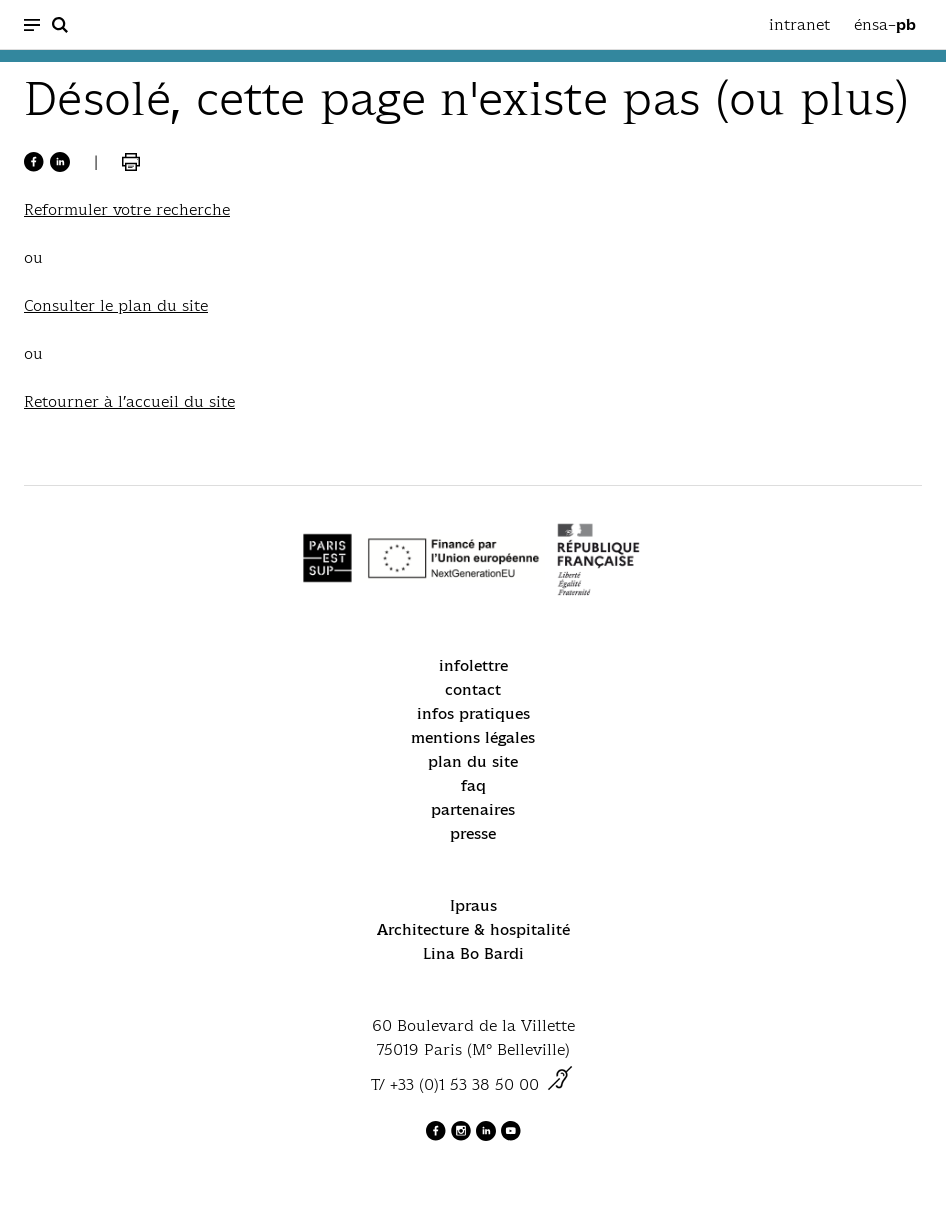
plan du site (473, 761)
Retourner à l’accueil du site (129, 401)
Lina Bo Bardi (473, 953)
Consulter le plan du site (116, 305)
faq (473, 785)
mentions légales (473, 737)
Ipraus (473, 905)
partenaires (473, 809)
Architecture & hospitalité (473, 929)
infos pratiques (473, 713)
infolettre (473, 665)
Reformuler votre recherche (127, 209)
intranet (799, 24)
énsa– (885, 25)
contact (473, 689)
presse (473, 833)
